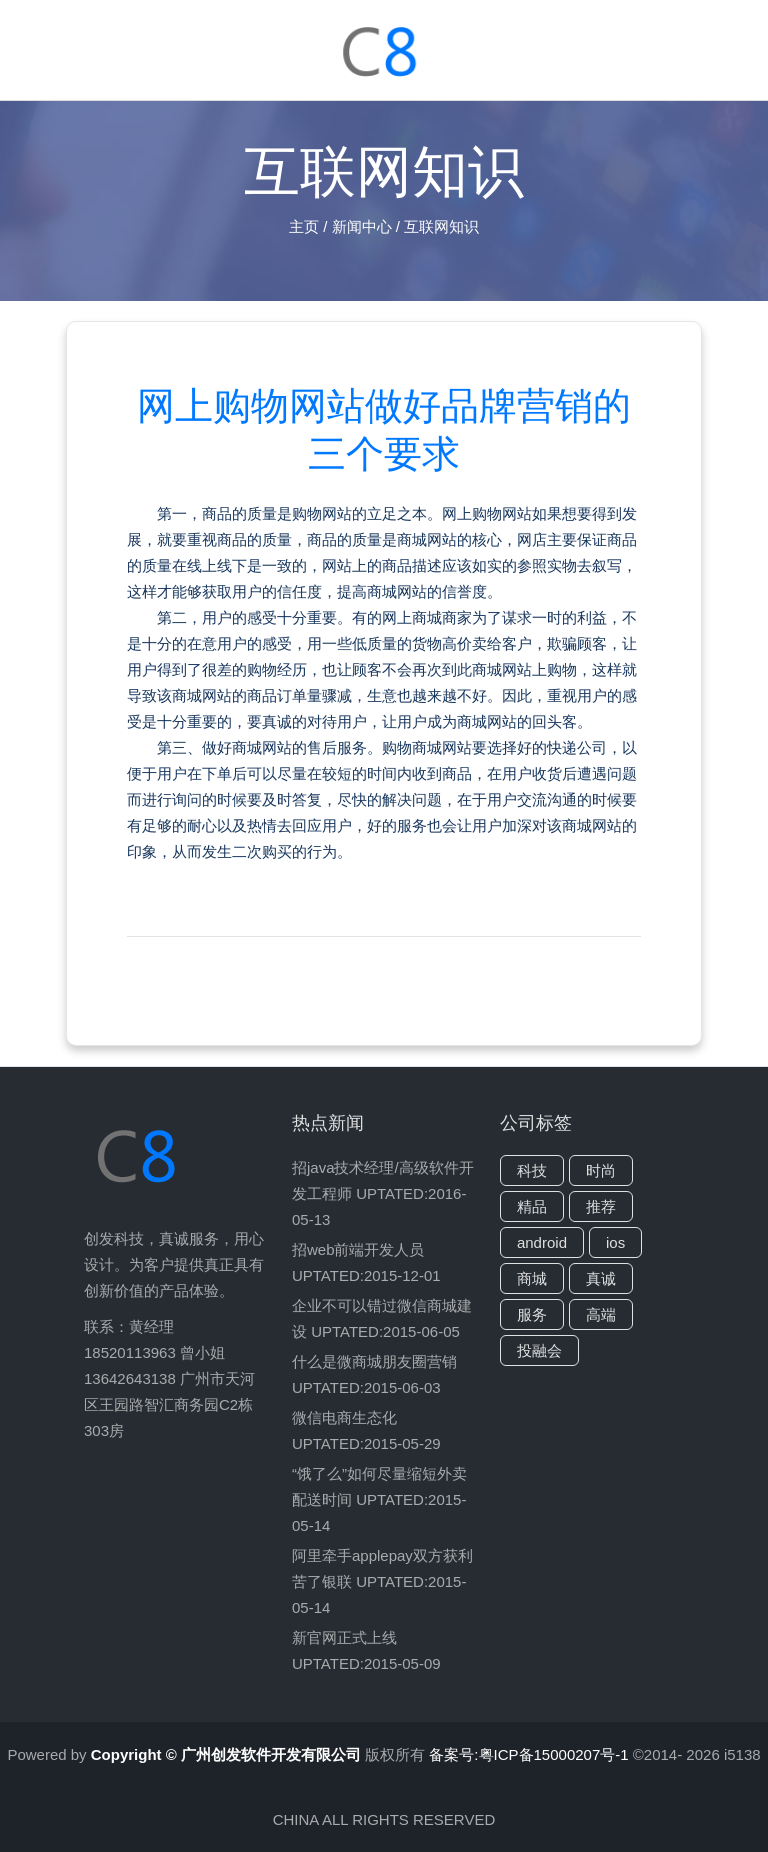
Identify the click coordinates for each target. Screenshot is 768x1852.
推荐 (601, 1206)
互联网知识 (441, 226)
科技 (532, 1170)
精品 (532, 1206)
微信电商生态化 (344, 1417)
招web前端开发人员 (358, 1249)
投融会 (539, 1350)
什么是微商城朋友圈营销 (374, 1361)
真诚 (601, 1278)
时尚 (601, 1170)
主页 (304, 226)
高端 (601, 1314)
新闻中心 (362, 226)
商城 (532, 1278)
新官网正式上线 (344, 1637)
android (542, 1242)
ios (615, 1242)
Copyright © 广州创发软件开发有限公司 (226, 1754)
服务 (532, 1314)
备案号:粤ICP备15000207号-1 (530, 1754)
